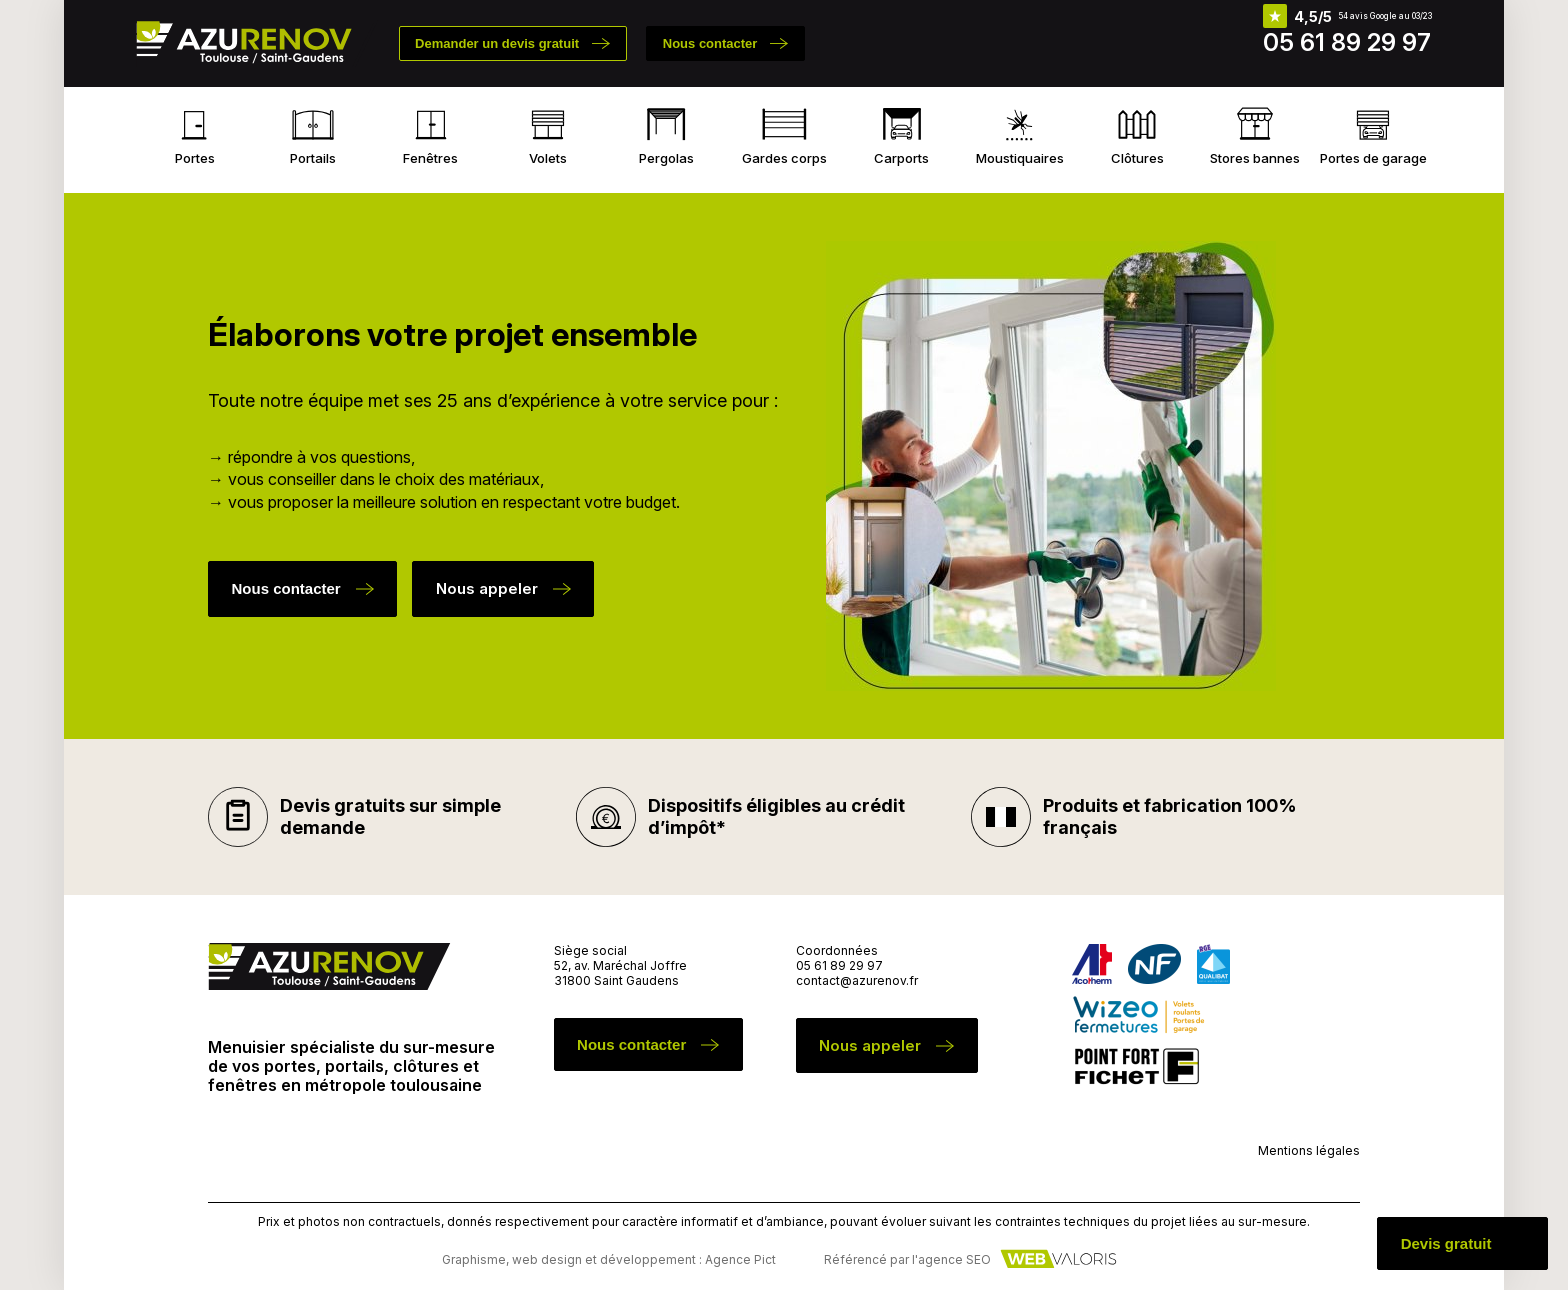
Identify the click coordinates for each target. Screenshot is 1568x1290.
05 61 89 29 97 (1347, 42)
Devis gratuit (1446, 1243)
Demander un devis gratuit (497, 43)
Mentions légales (1309, 1150)
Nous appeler (487, 588)
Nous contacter (710, 43)
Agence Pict (740, 1259)
